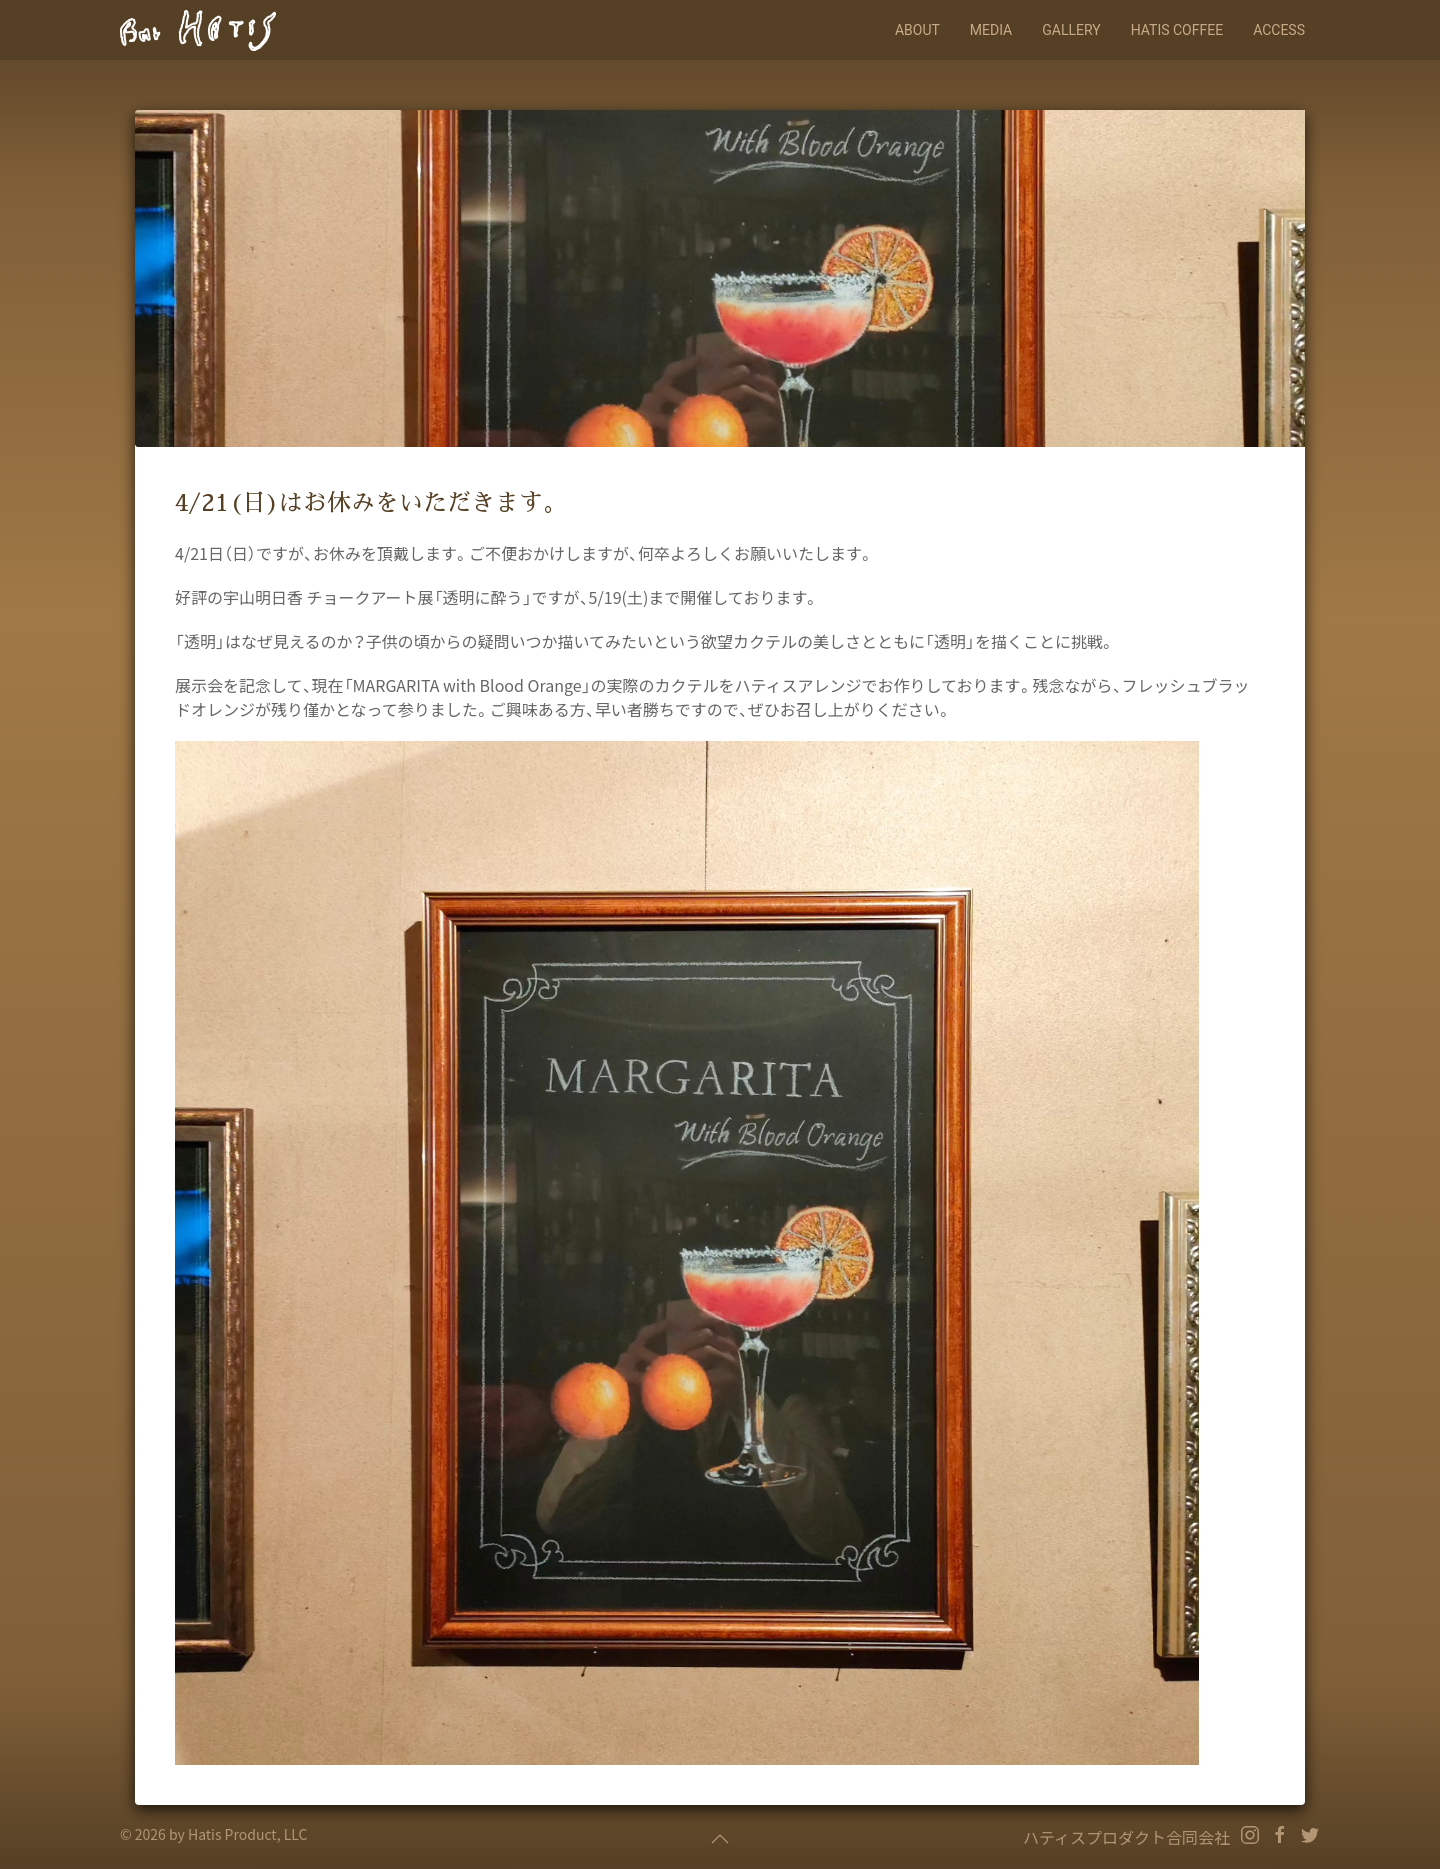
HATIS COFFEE (1177, 30)
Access (1279, 30)
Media (991, 30)
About (917, 30)
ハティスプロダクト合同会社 (1126, 1837)
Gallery (1071, 30)
